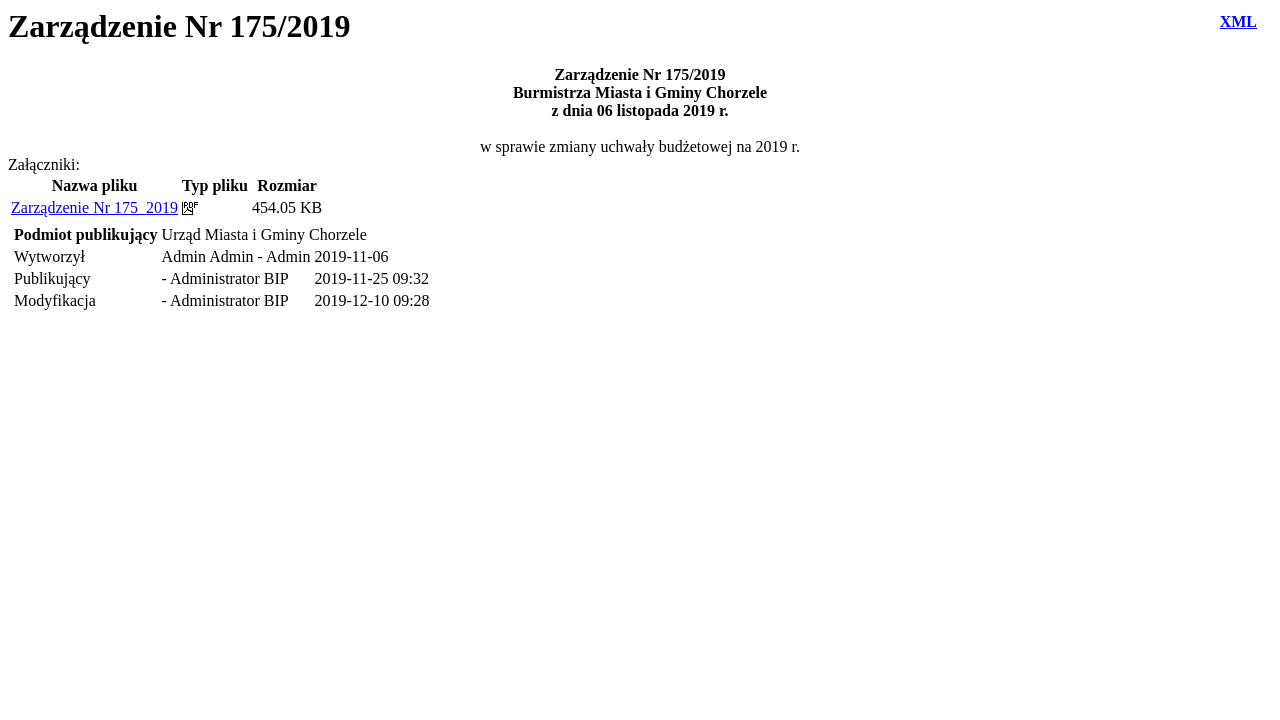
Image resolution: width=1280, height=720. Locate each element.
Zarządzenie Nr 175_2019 (94, 207)
